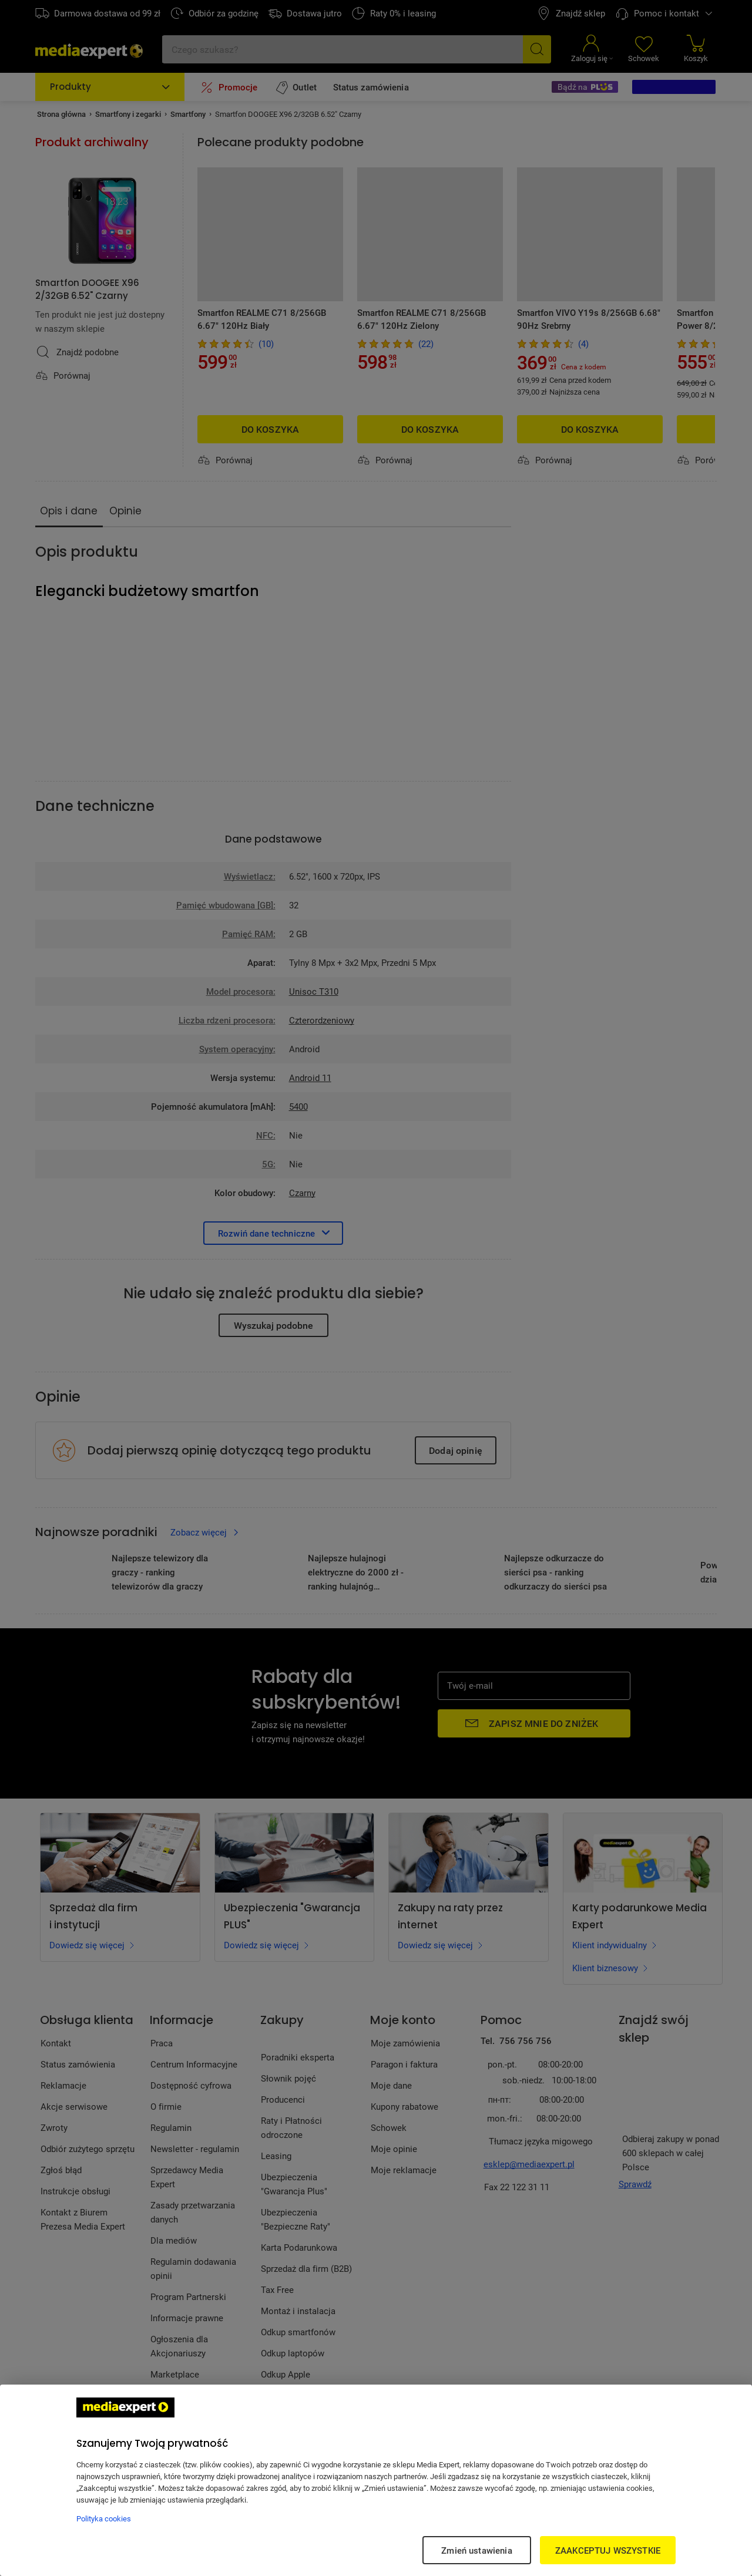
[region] (376, 2480)
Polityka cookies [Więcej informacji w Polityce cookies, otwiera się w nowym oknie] (103, 2518)
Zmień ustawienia (476, 2550)
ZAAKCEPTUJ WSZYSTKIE (607, 2550)
